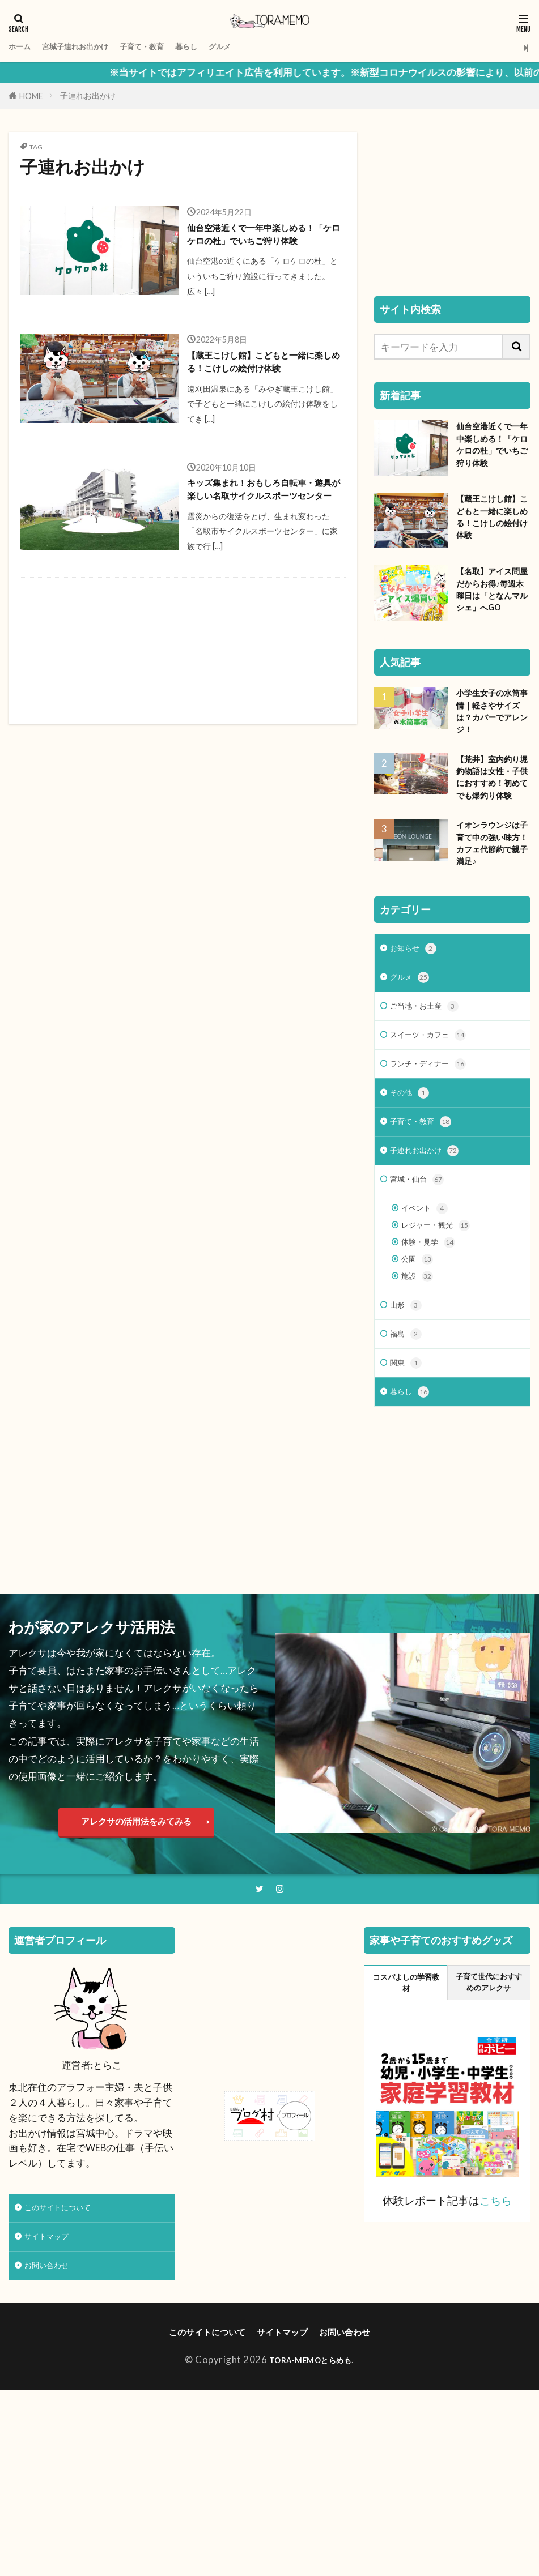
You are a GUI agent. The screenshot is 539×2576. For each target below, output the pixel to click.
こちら (495, 2358)
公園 (419, 1396)
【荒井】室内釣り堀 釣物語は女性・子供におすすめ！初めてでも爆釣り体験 (490, 844)
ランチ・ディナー (437, 1177)
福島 (408, 1479)
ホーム (23, 47)
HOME (31, 96)
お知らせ (417, 1050)
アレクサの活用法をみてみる (136, 1975)
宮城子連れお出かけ (92, 47)
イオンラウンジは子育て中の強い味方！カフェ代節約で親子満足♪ (490, 932)
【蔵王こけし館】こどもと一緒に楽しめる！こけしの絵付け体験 (260, 399)
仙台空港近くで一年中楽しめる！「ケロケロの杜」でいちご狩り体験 (260, 247)
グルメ (270, 47)
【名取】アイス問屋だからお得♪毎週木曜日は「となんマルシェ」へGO (492, 632)
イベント (429, 1336)
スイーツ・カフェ (437, 1145)
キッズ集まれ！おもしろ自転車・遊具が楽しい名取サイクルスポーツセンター (260, 552)
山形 (408, 1448)
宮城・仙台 (422, 1305)
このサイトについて (67, 2366)
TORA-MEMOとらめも (311, 2526)
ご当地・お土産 (432, 1114)
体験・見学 (433, 1376)
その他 (413, 1209)
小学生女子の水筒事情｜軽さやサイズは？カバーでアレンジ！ (490, 763)
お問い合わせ (53, 2429)
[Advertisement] (181, 708)
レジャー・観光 (443, 1357)
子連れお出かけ (88, 95)
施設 (419, 1416)
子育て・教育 (176, 47)
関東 (408, 1512)
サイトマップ (53, 2397)
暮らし (230, 47)
